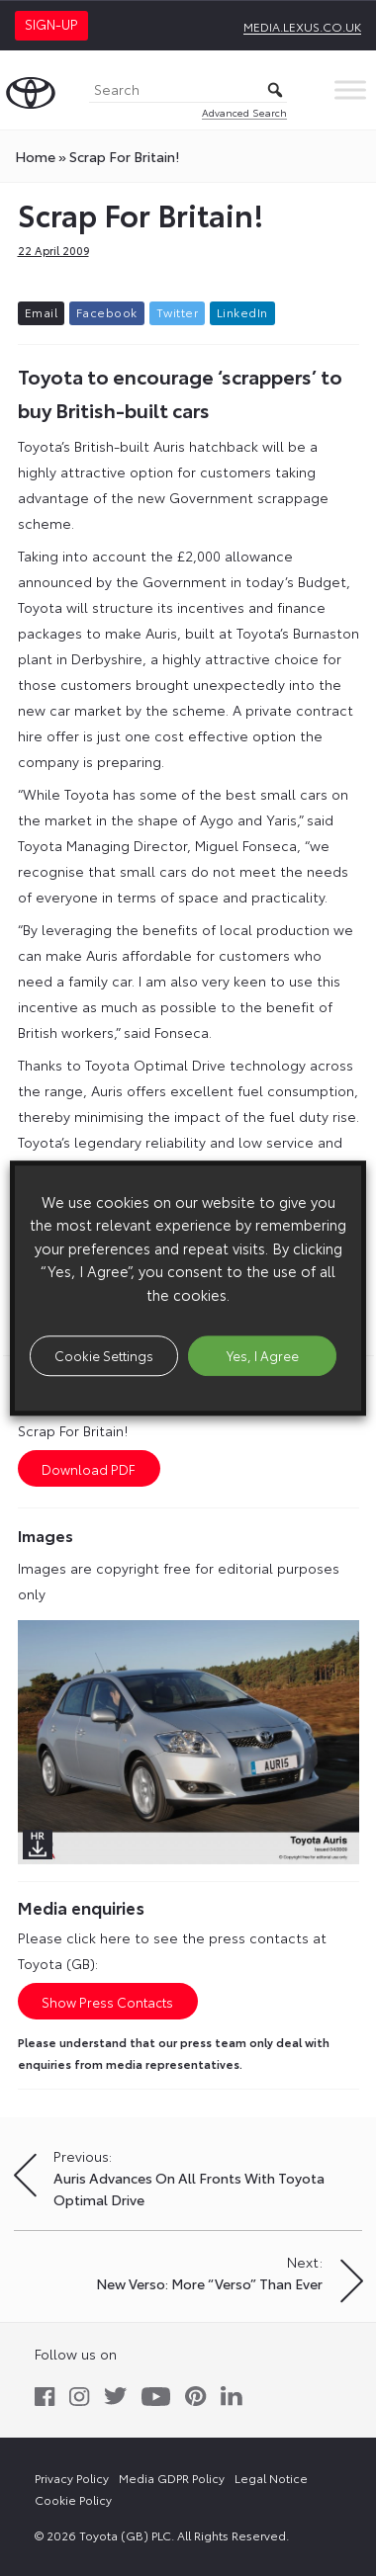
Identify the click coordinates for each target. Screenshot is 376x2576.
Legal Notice (271, 2477)
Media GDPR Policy (172, 2477)
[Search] (188, 90)
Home (35, 156)
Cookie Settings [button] (103, 1355)
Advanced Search (244, 112)
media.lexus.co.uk (302, 26)
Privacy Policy (72, 2477)
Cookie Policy (73, 2499)
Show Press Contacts (107, 2002)
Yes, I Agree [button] (263, 1355)
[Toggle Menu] (350, 89)
